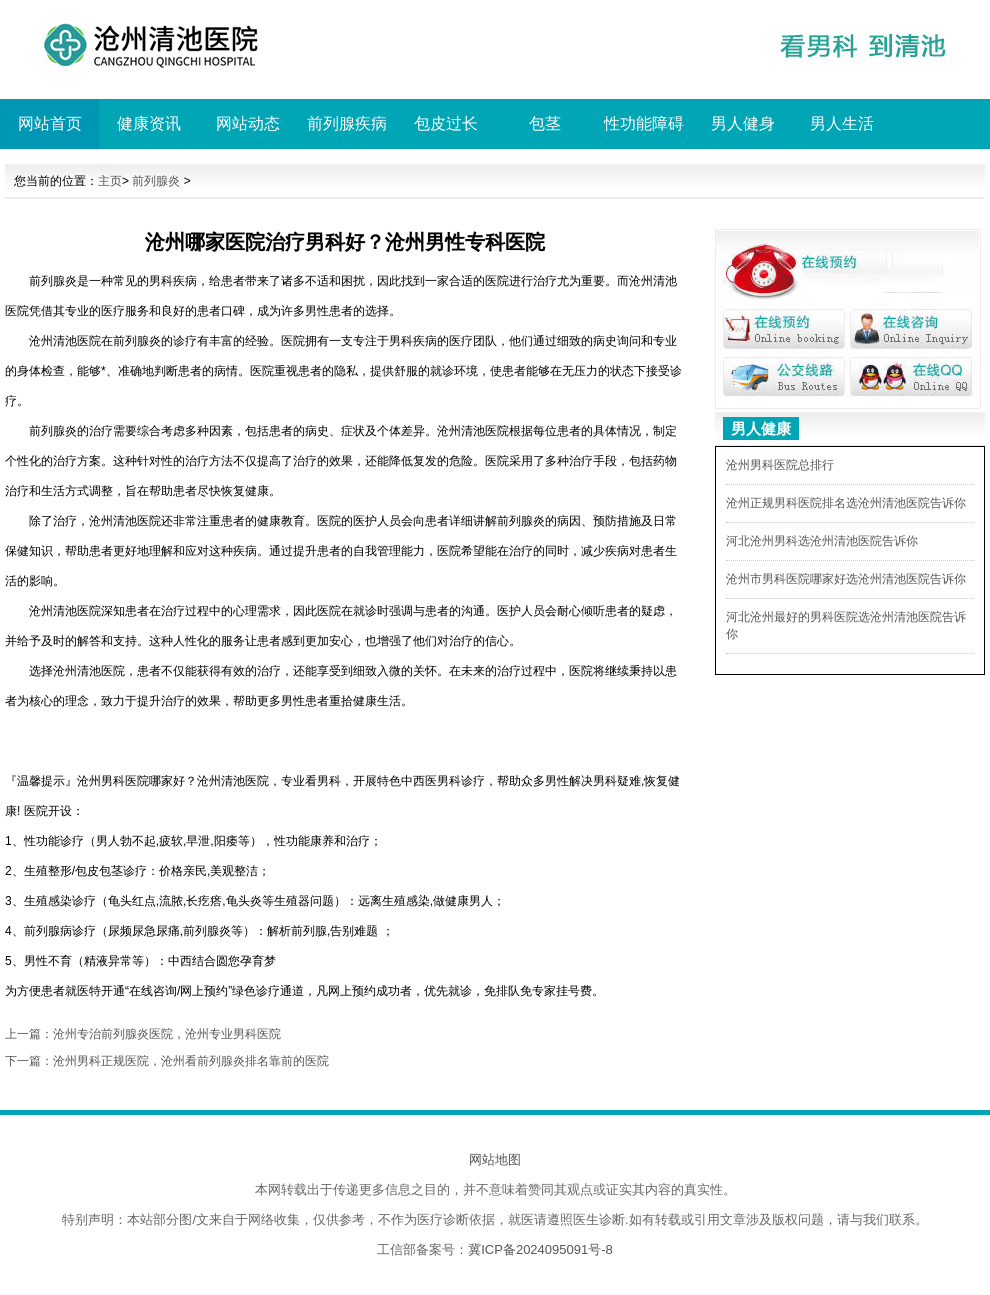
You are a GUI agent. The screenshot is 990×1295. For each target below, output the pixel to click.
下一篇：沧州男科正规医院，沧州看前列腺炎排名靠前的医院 (167, 1061)
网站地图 (495, 1159)
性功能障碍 (644, 123)
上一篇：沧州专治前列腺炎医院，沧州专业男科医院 (143, 1034)
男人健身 (743, 123)
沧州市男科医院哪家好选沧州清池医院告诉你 (846, 579)
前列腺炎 (156, 181)
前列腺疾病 (347, 123)
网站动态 (248, 123)
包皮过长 (446, 123)
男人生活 (842, 123)
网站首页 (50, 123)
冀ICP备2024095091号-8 (540, 1249)
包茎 (545, 123)
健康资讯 (149, 123)
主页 (110, 181)
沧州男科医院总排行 (780, 465)
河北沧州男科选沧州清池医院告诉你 (822, 541)
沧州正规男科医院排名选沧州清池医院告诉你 (846, 503)
